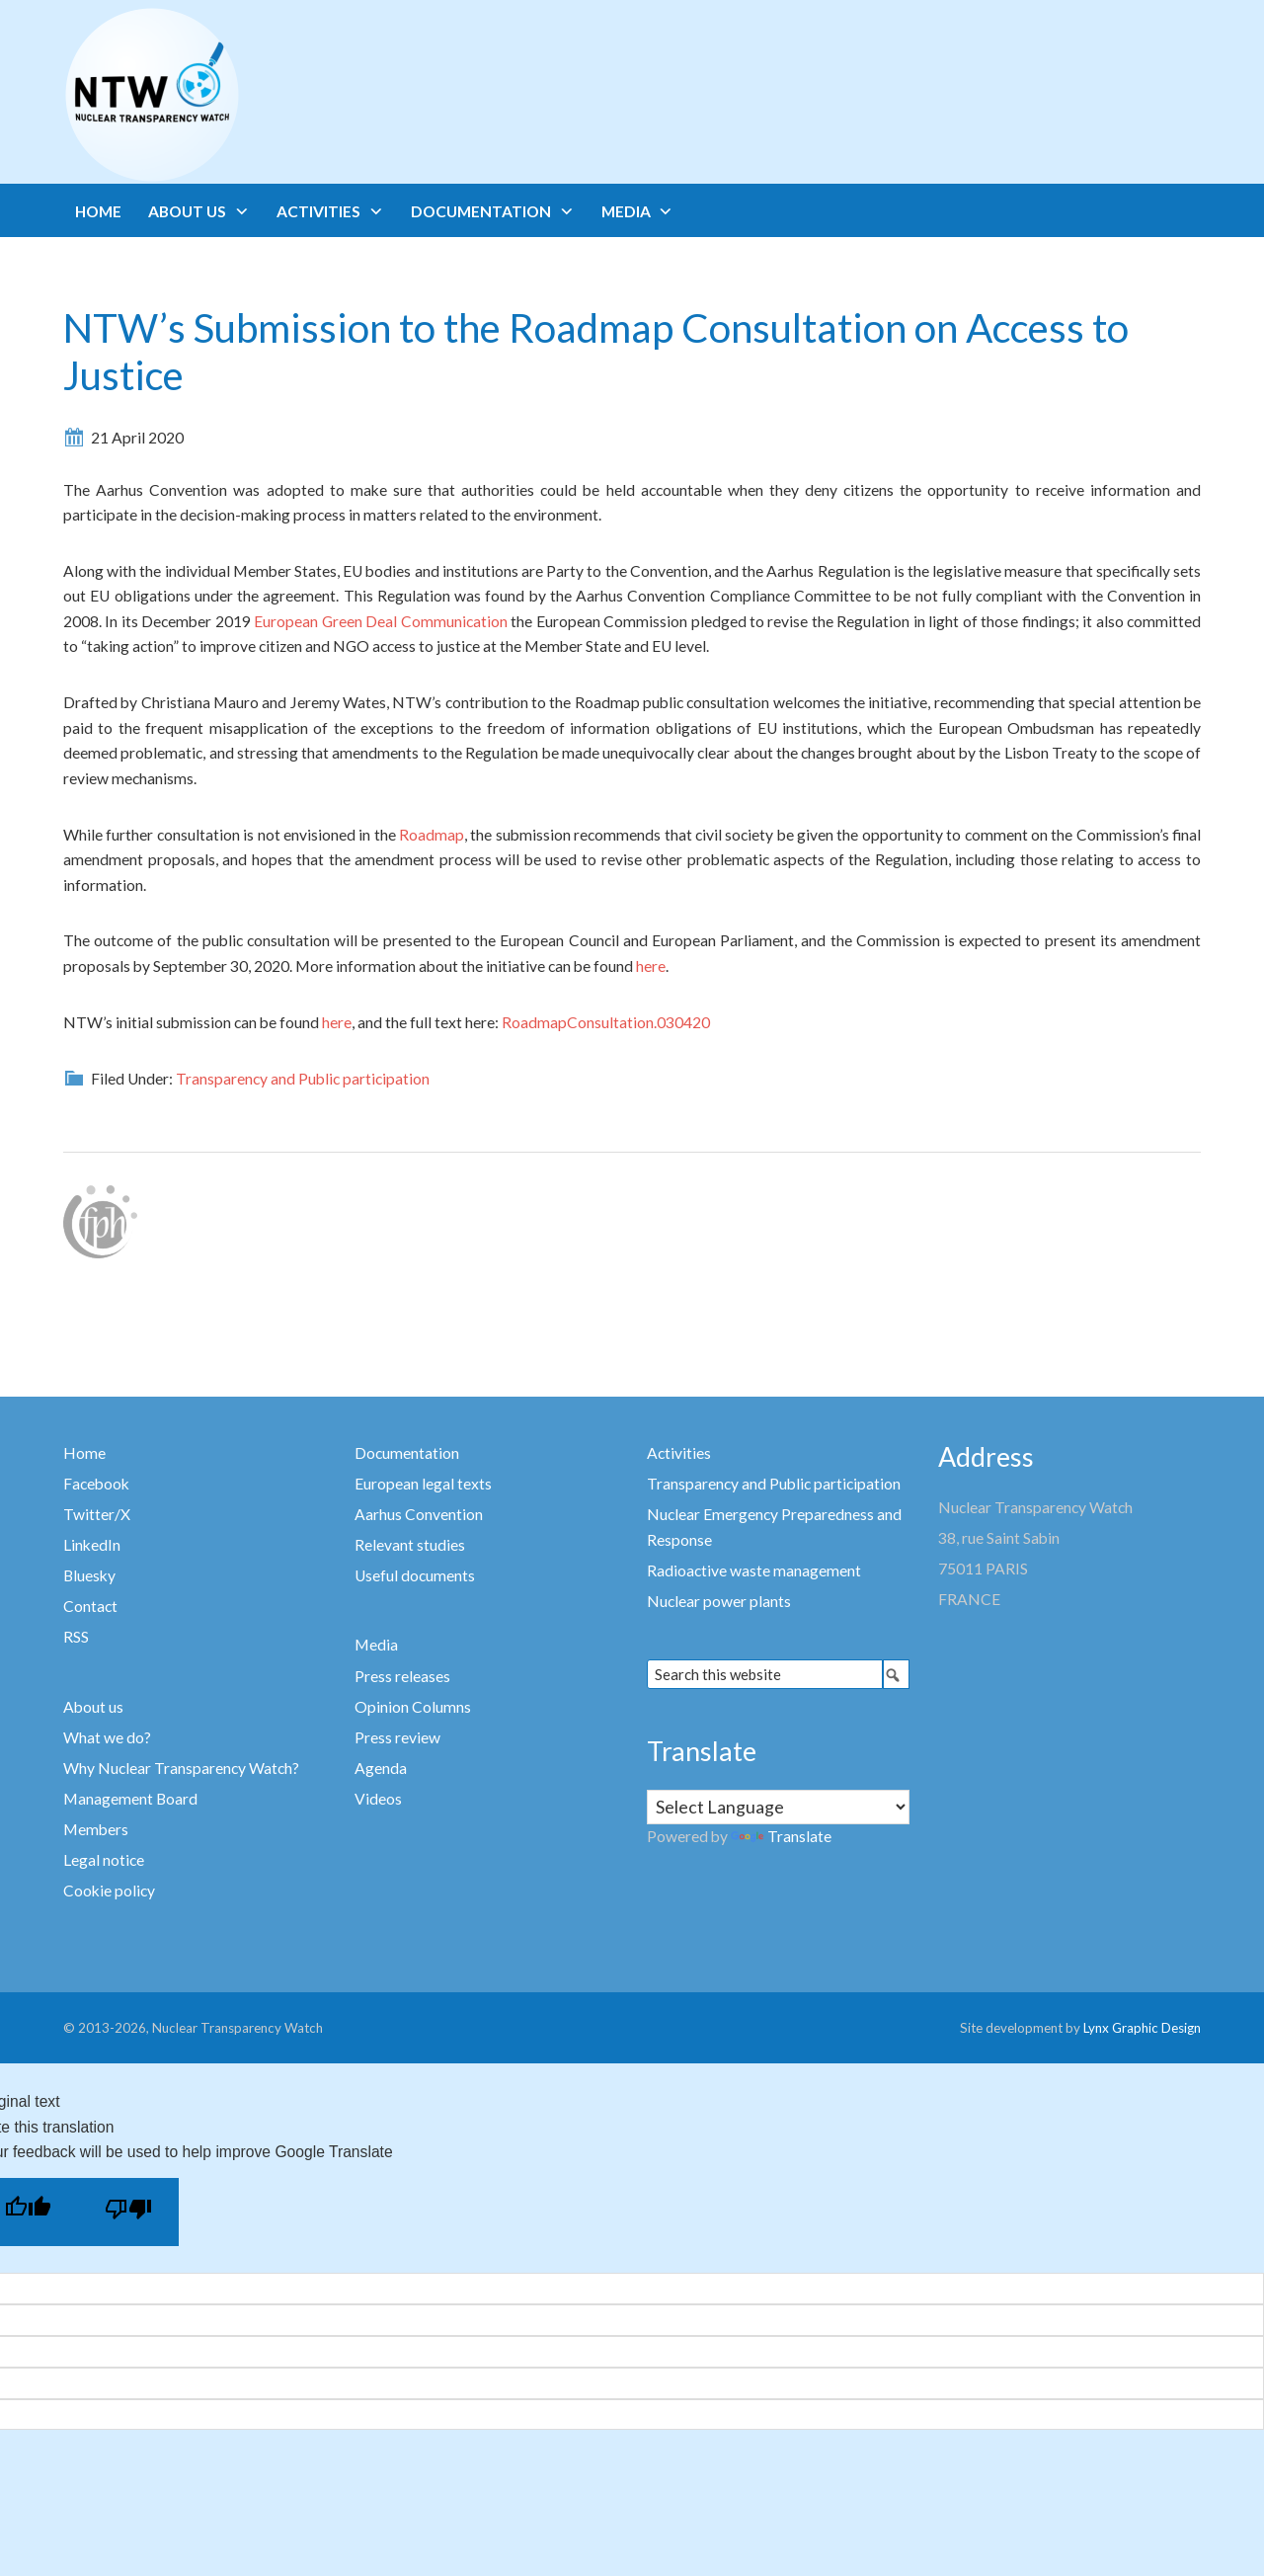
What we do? (107, 1737)
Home (84, 1453)
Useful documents (415, 1575)
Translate (781, 1836)
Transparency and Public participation (303, 1078)
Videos (378, 1799)
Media (376, 1644)
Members (95, 1829)
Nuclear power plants (719, 1601)
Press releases (402, 1676)
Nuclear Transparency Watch (229, 95)
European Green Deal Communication (380, 621)
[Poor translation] (128, 2212)
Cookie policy (109, 1890)
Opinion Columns (413, 1707)
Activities (679, 1453)
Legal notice (103, 1860)
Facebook (96, 1483)
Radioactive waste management (754, 1570)
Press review (397, 1737)
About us (93, 1707)
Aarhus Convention (419, 1514)
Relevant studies (410, 1545)
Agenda (381, 1768)
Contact (90, 1606)
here (651, 966)
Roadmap (431, 835)
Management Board (130, 1799)
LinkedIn (91, 1545)
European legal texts (423, 1483)
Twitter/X (96, 1514)
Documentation (407, 1453)
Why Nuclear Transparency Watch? (181, 1768)
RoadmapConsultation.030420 (606, 1022)
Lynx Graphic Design (1142, 2028)
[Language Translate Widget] (778, 1807)
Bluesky (89, 1575)
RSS (76, 1637)
